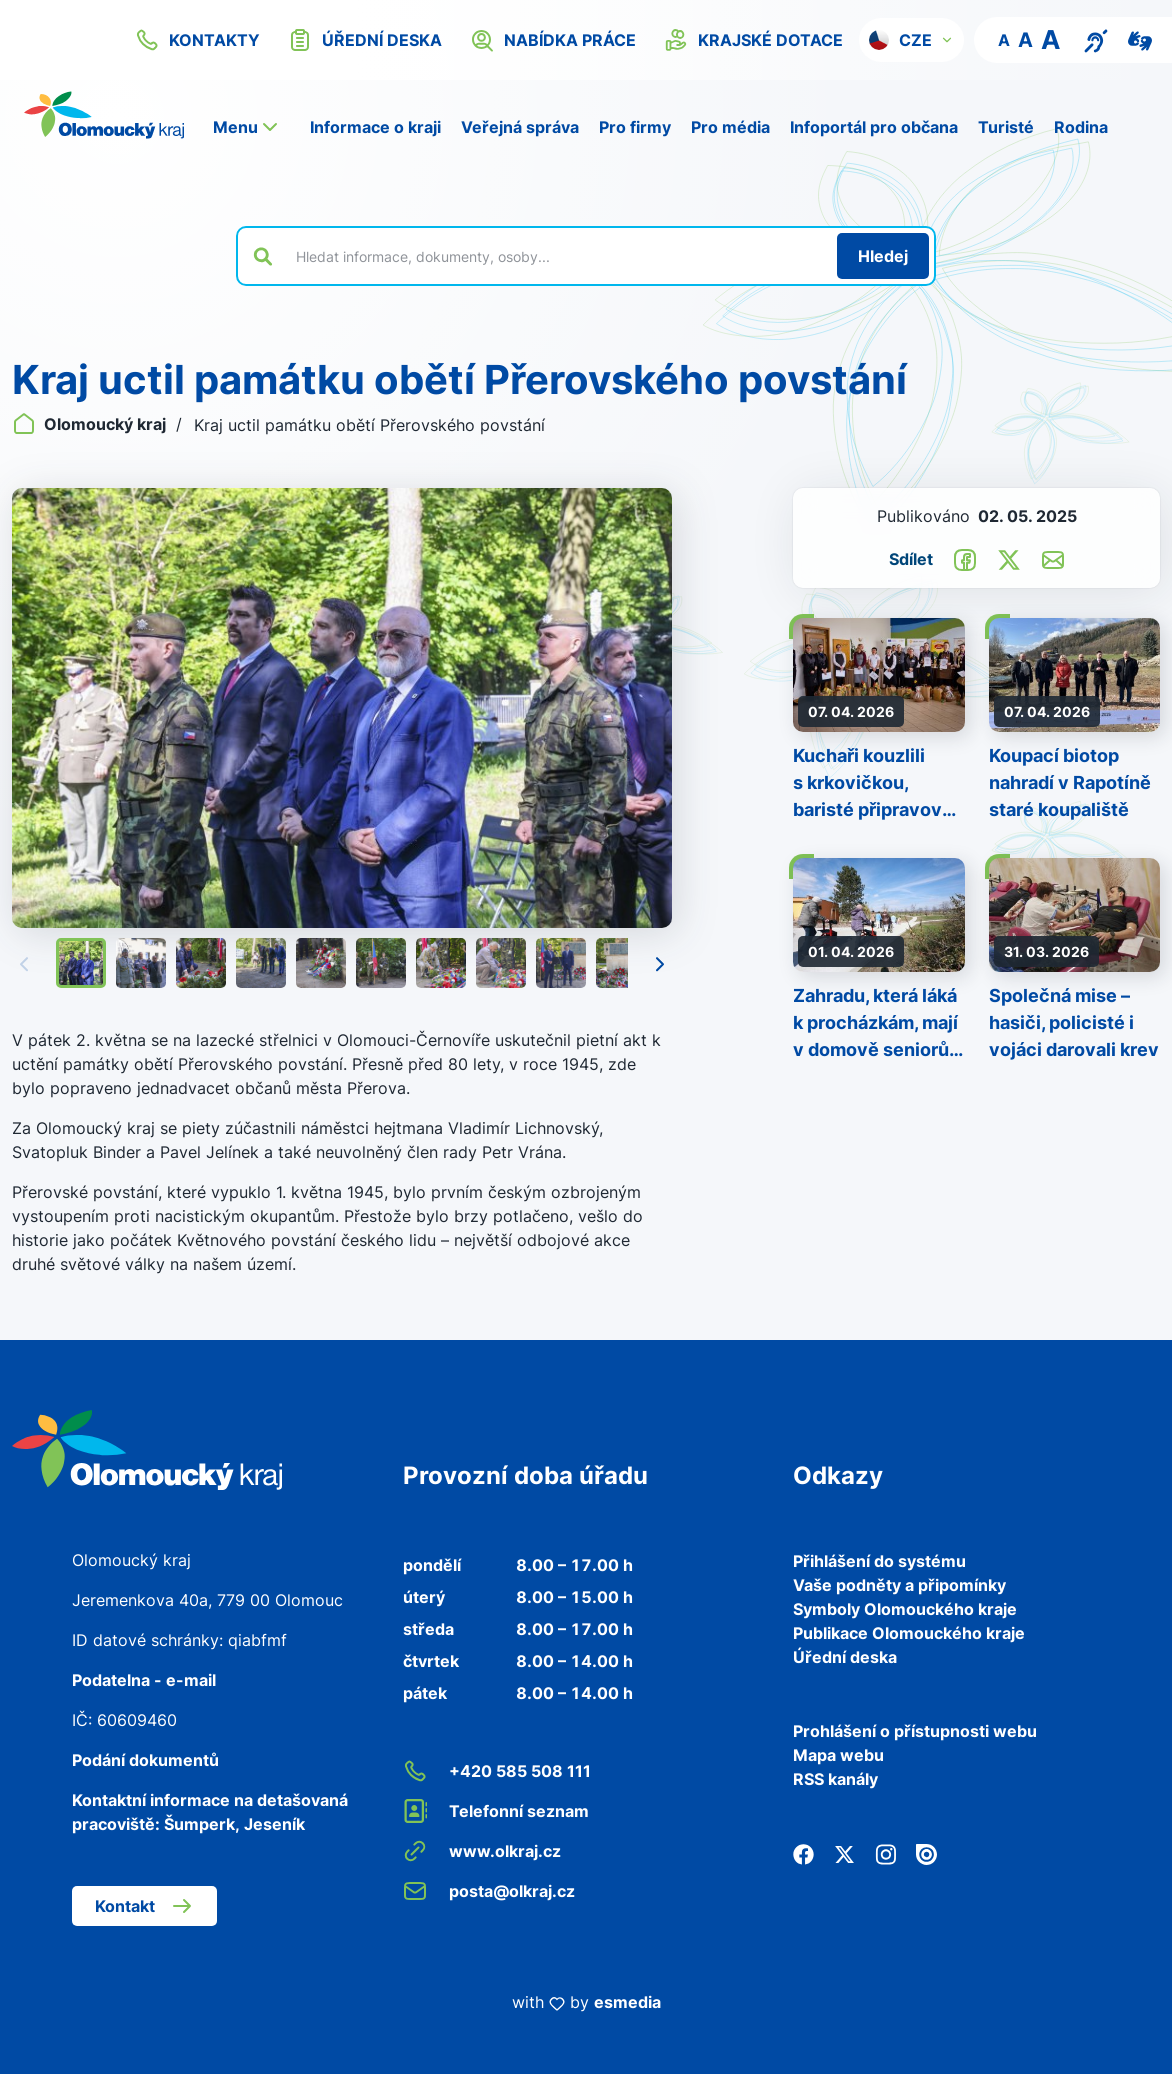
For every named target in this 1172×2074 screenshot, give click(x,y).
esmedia (627, 2002)
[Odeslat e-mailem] (1053, 558)
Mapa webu (838, 1755)
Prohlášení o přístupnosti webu (915, 1731)
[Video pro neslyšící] (1140, 39)
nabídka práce (553, 40)
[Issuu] (926, 1853)
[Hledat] (883, 256)
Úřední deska (845, 1657)
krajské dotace (753, 40)
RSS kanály (835, 1779)
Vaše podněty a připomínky (899, 1585)
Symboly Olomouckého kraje (905, 1609)
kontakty (197, 40)
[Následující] (660, 963)
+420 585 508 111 (497, 1771)
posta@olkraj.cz (489, 1891)
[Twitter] (844, 1853)
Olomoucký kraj (91, 424)
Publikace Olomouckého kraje (909, 1633)
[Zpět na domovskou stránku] (104, 115)
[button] (911, 40)
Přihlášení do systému (879, 1561)
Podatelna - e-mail (144, 1680)
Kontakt (144, 1906)
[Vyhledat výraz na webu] (555, 256)
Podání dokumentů (145, 1760)
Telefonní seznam (496, 1811)
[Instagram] (885, 1853)
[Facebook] (803, 1853)
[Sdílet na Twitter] (1009, 558)
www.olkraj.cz (482, 1851)
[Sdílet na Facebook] (965, 558)
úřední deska (365, 40)
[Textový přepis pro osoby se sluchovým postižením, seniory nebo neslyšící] (1096, 39)
